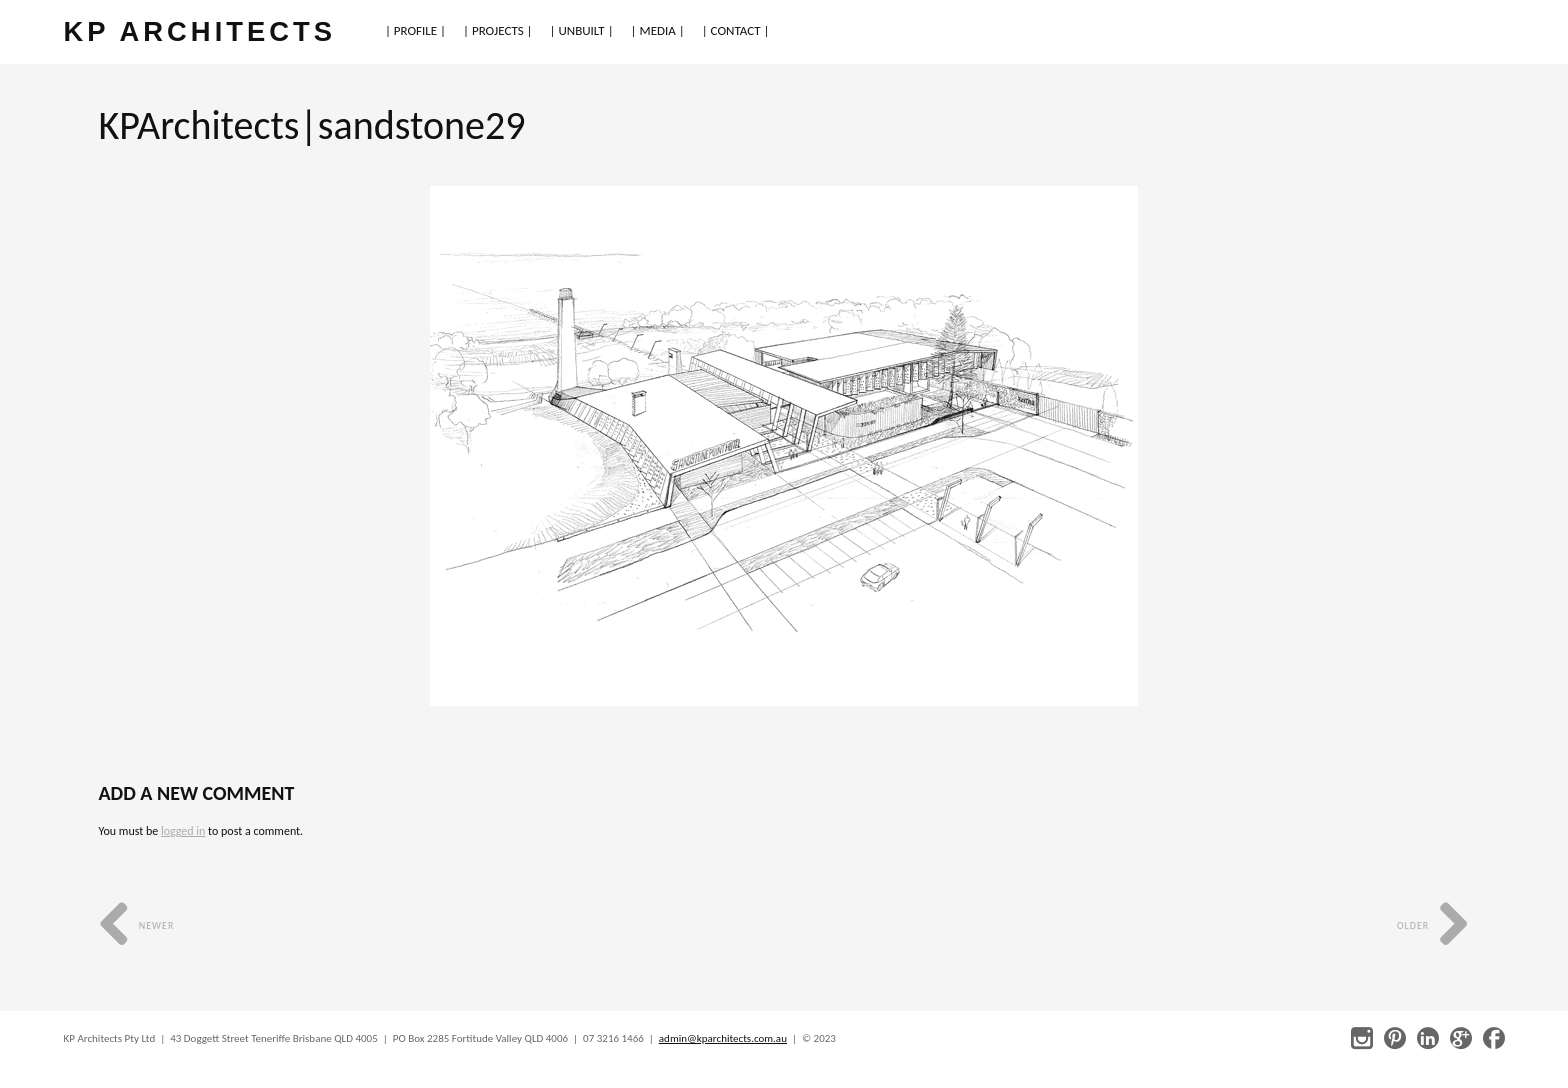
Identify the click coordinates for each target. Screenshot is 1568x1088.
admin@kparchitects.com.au (723, 1038)
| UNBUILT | (582, 30)
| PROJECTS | (498, 30)
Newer (137, 925)
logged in (183, 831)
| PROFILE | (415, 30)
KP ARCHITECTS (200, 31)
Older (1433, 925)
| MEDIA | (658, 30)
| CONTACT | (736, 30)
